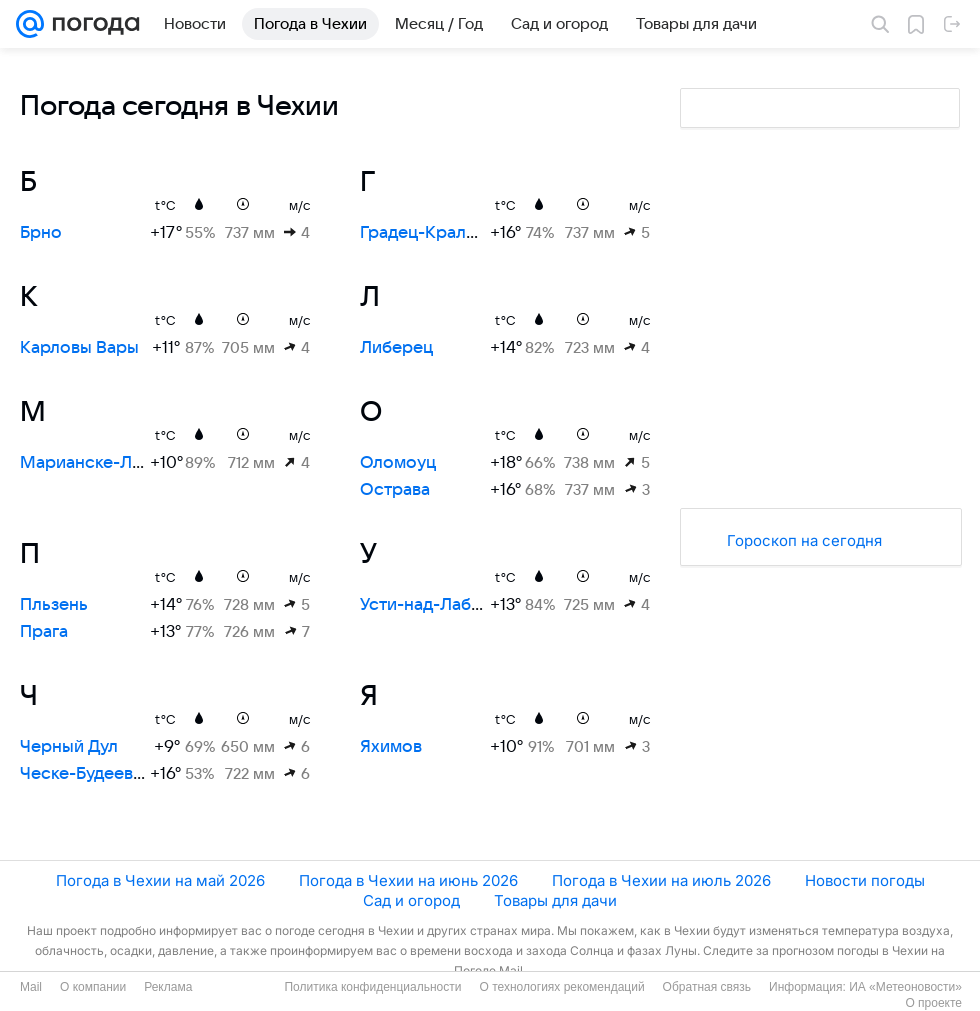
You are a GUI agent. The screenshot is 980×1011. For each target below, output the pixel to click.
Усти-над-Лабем (426, 605)
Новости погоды (865, 880)
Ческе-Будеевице (91, 774)
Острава (395, 490)
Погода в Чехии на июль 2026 (661, 880)
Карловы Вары (79, 348)
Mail (31, 987)
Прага (44, 632)
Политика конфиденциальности (372, 987)
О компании (93, 987)
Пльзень (54, 605)
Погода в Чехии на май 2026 (160, 880)
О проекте (933, 1003)
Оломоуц (398, 463)
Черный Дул (69, 747)
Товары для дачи (555, 900)
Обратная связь (707, 987)
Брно (41, 233)
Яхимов (391, 747)
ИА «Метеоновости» (905, 987)
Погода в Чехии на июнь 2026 (408, 880)
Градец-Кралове (428, 233)
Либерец (396, 348)
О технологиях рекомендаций (561, 987)
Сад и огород (411, 900)
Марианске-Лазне (94, 463)
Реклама (168, 987)
